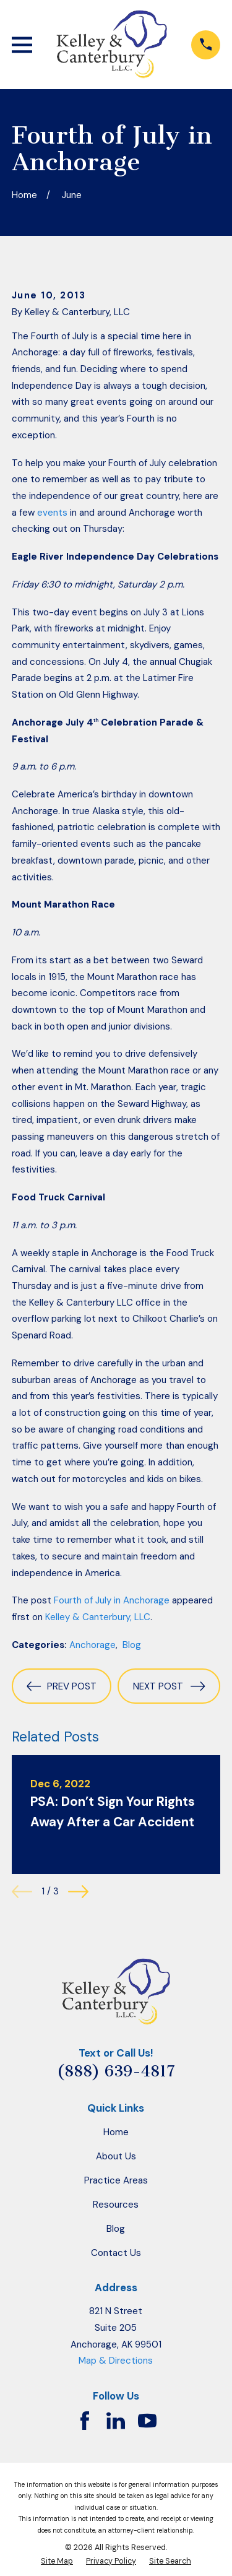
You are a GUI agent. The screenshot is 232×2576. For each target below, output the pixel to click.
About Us (116, 2156)
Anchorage (92, 1645)
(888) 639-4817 (116, 2071)
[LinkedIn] (115, 2420)
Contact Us (116, 2253)
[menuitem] (57, 2561)
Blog (131, 1645)
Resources (116, 2204)
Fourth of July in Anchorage (112, 1600)
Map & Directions (116, 2360)
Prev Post (61, 1686)
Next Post (169, 1686)
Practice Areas (116, 2180)
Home (116, 2132)
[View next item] (78, 1891)
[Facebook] (84, 2420)
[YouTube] (147, 2420)
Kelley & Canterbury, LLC (97, 1617)
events (52, 512)
